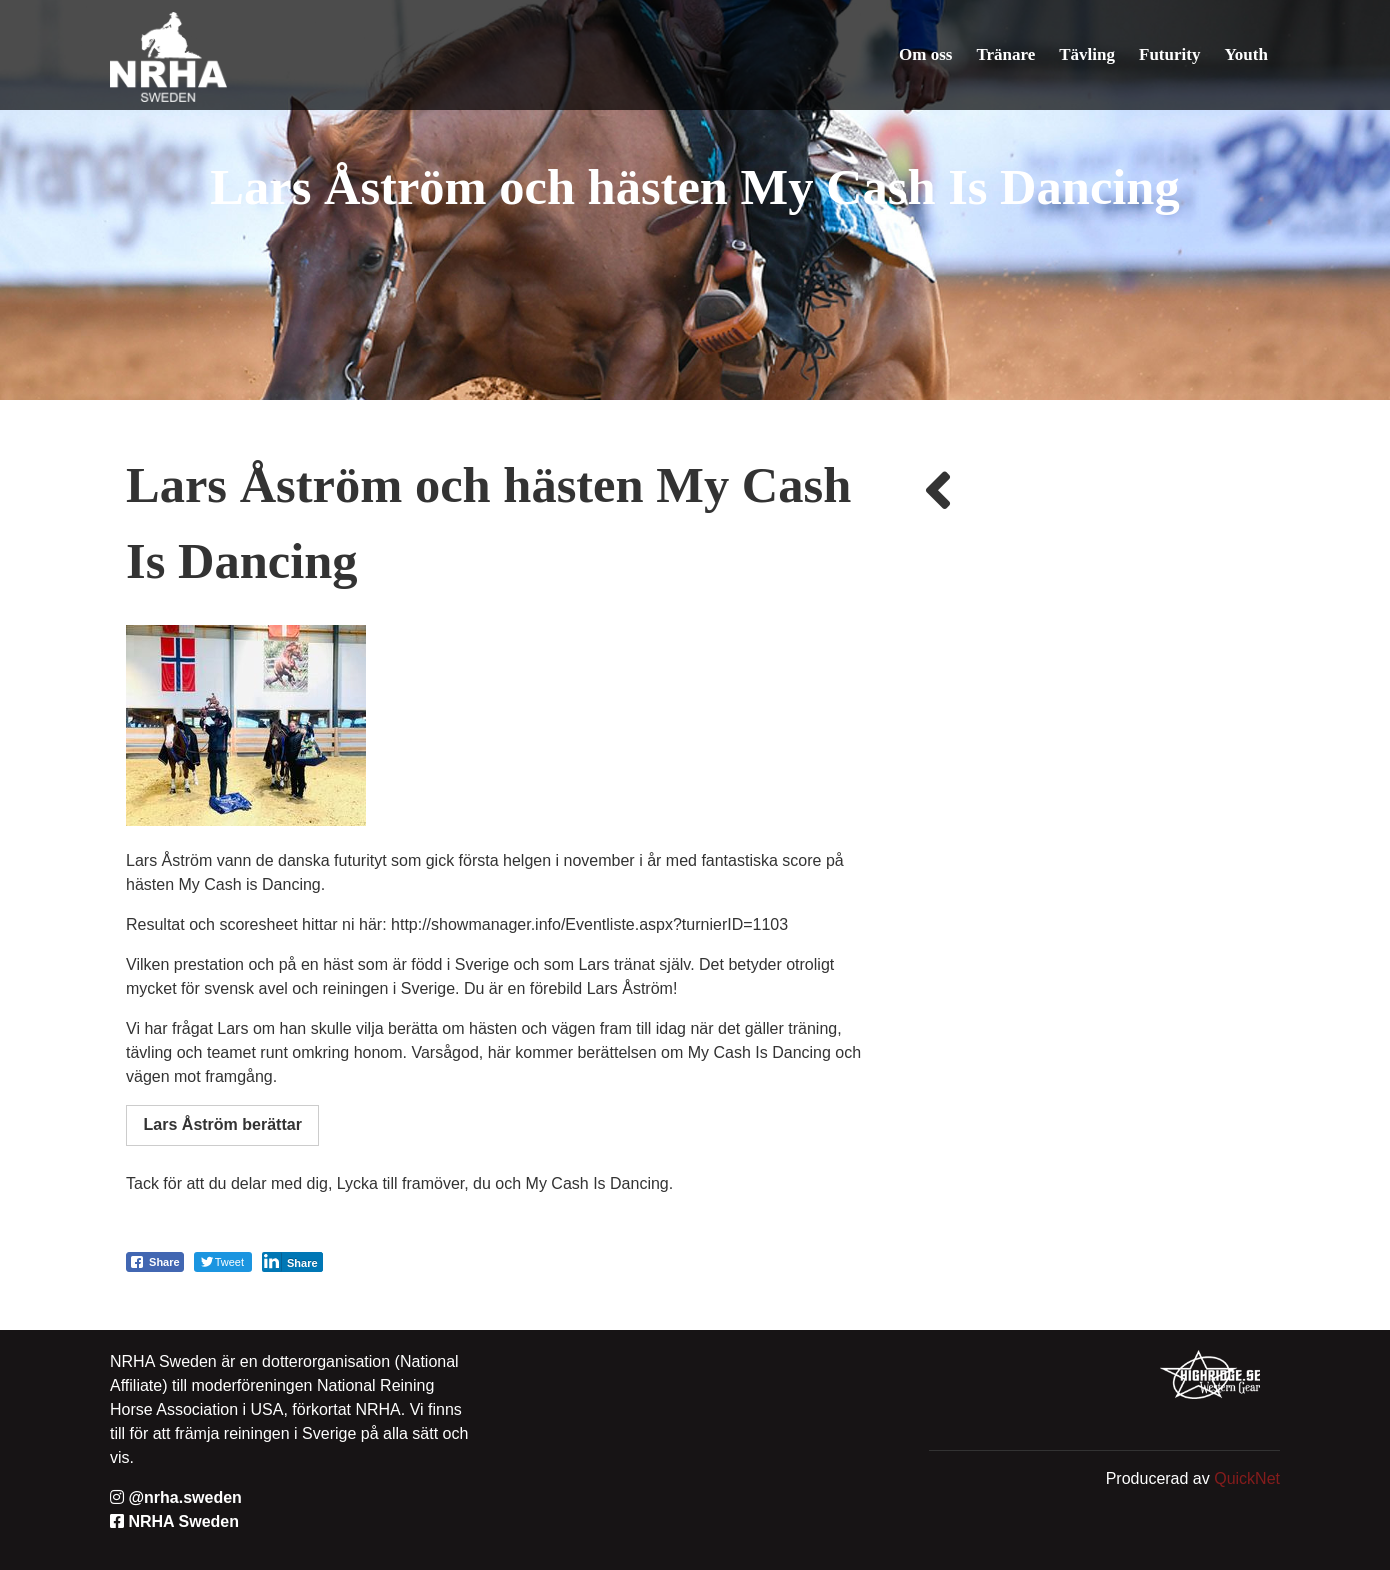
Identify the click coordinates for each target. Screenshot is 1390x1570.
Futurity (1169, 54)
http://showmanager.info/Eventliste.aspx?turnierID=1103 (589, 924)
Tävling (1087, 54)
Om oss (925, 54)
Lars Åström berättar (223, 1124)
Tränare (1006, 54)
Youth (1246, 54)
